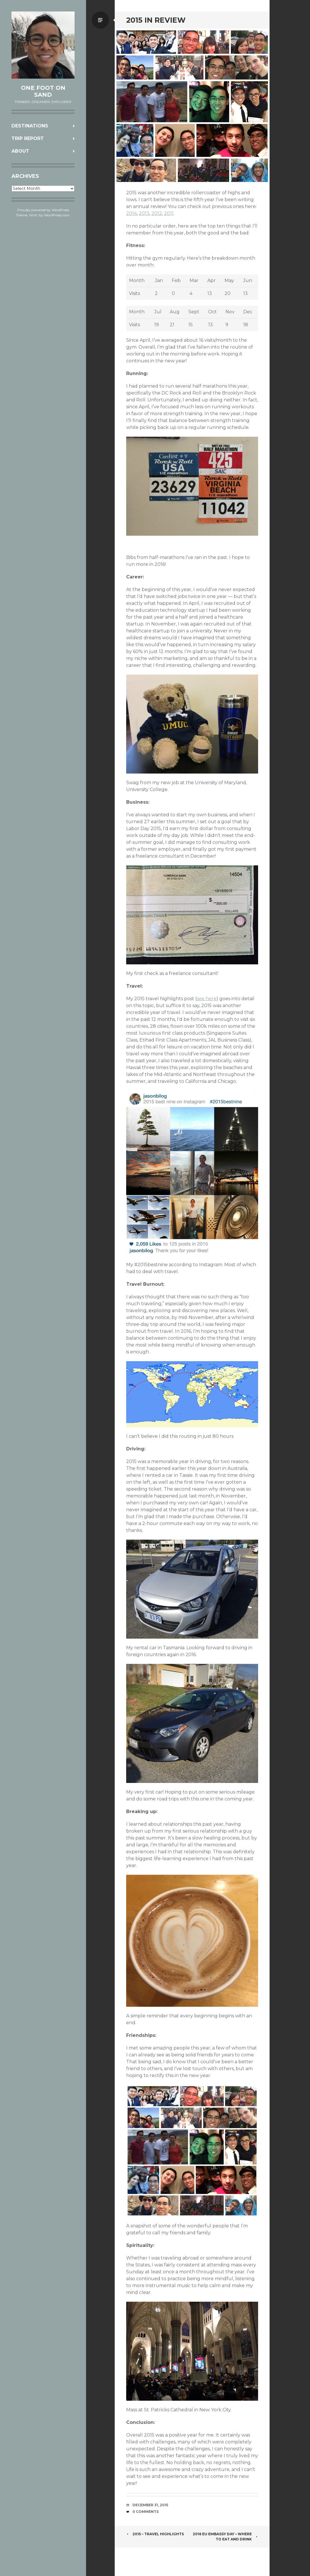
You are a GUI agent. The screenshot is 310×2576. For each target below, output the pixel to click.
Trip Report (27, 138)
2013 (144, 213)
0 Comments (145, 2511)
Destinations (29, 126)
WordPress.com (57, 215)
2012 (156, 213)
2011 (168, 213)
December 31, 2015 (150, 2505)
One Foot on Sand (43, 91)
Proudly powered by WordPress (43, 210)
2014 (131, 213)
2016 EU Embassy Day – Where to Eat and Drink (225, 2536)
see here (207, 998)
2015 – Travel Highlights (155, 2534)
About (20, 151)
